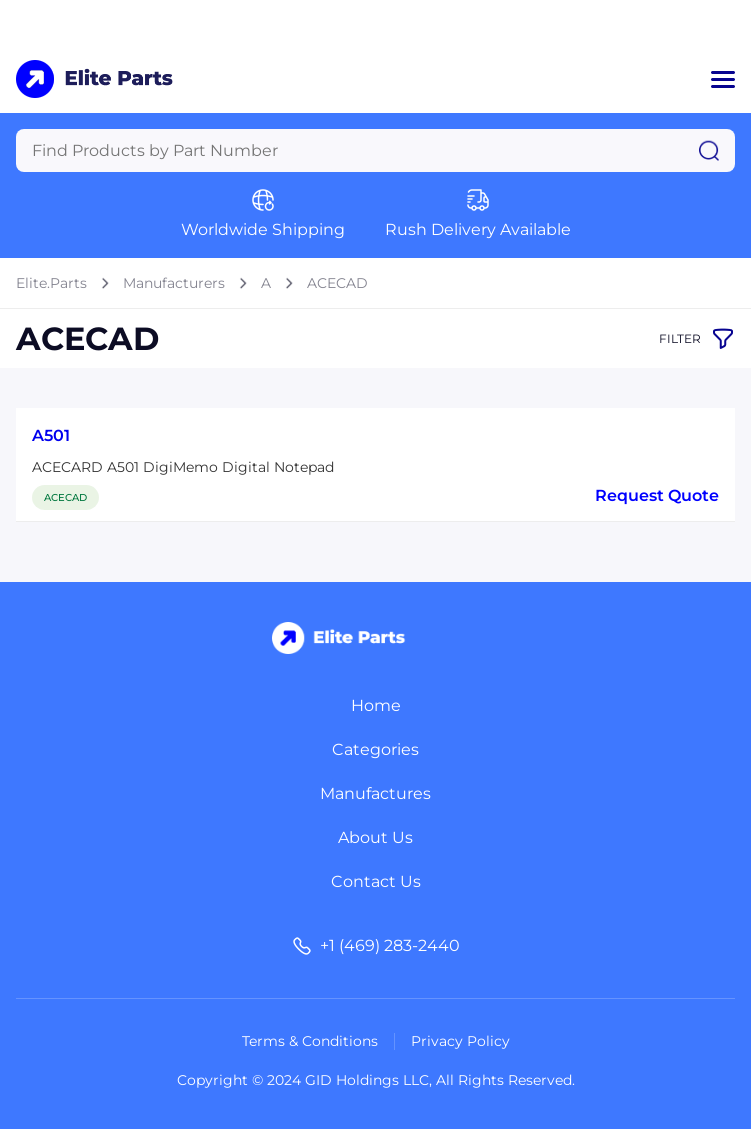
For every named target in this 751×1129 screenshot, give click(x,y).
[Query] (375, 150)
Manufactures (375, 793)
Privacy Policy (460, 1041)
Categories (375, 749)
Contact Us (376, 881)
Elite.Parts (51, 283)
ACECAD (337, 283)
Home (376, 705)
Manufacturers (174, 283)
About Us (375, 837)
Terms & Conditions (310, 1041)
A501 (51, 435)
